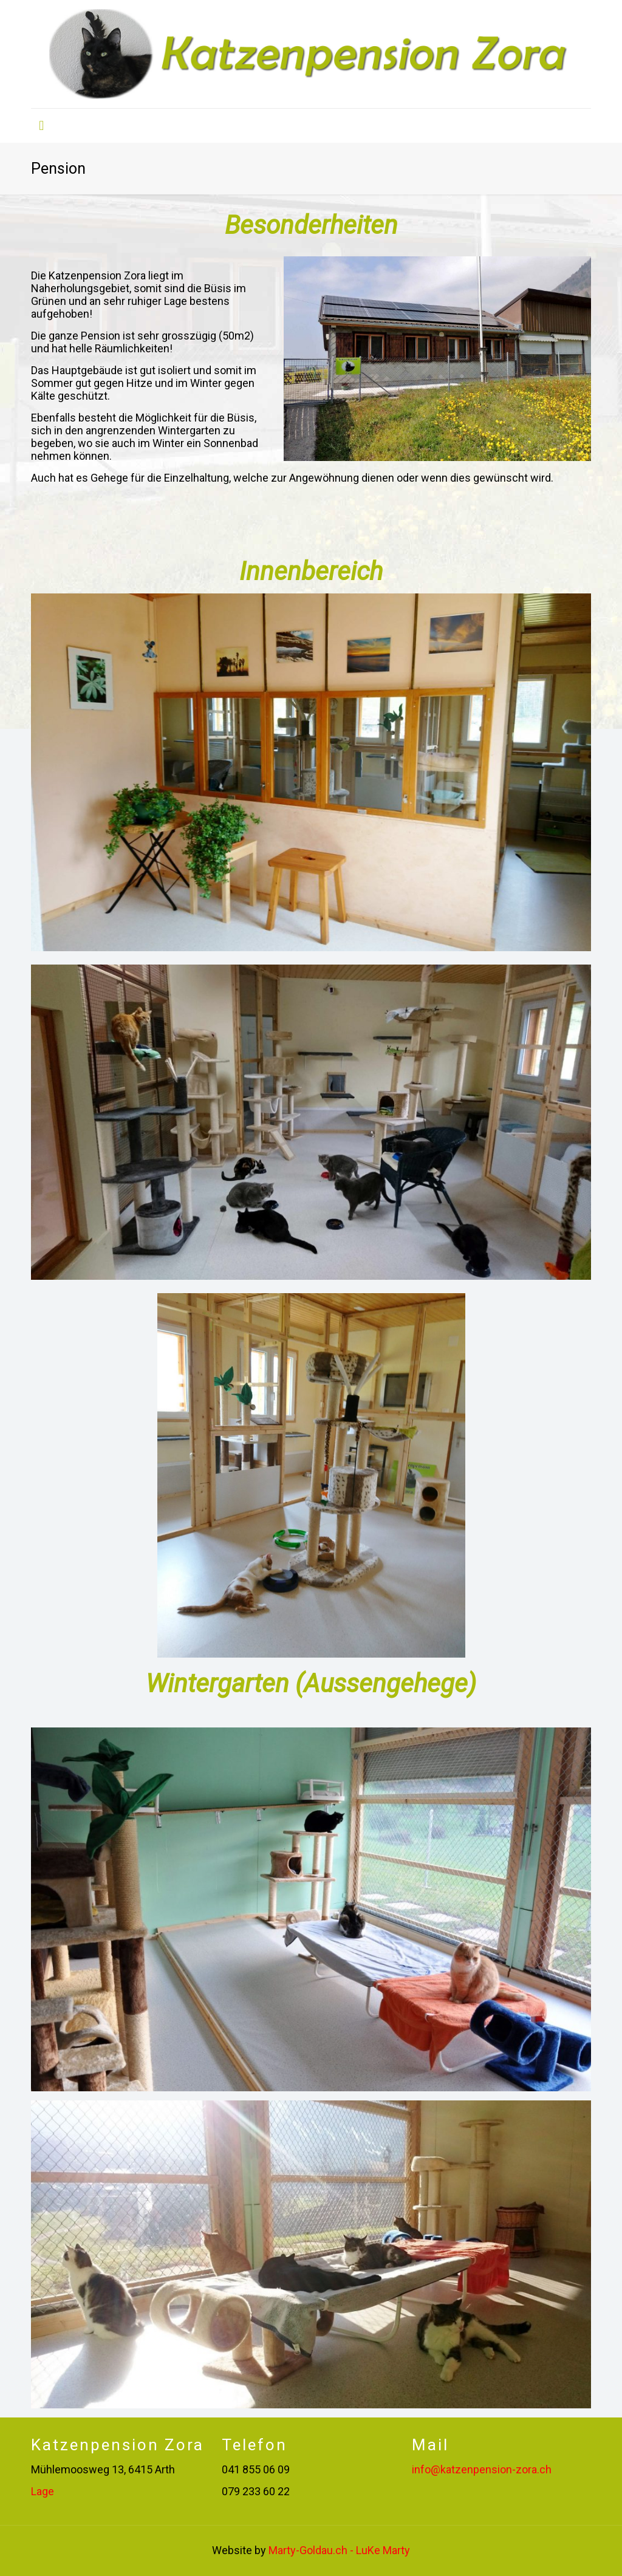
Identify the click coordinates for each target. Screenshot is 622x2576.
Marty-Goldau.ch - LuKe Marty (339, 2550)
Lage (42, 2491)
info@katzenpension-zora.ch (482, 2469)
